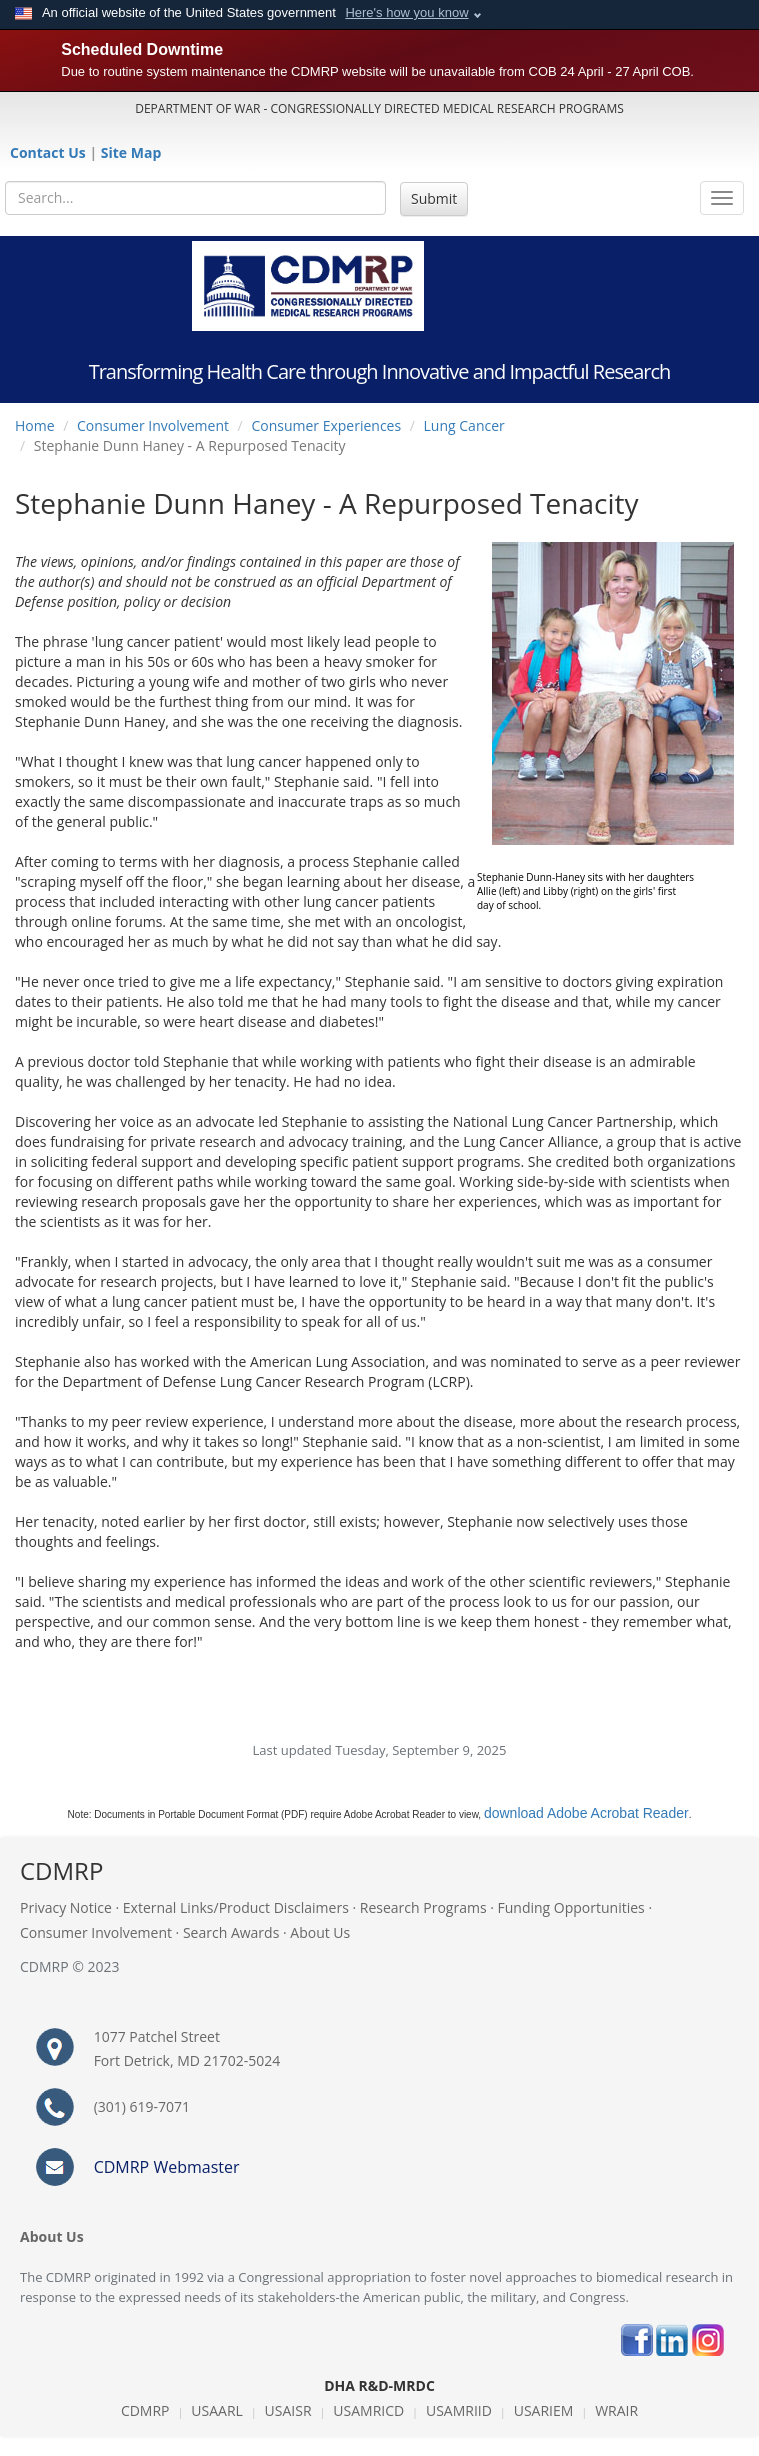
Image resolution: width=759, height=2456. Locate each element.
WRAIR (616, 2410)
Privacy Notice (66, 1907)
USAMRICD (368, 2410)
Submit (434, 198)
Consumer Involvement (153, 425)
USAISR (288, 2410)
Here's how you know (406, 12)
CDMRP (145, 2410)
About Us (320, 1932)
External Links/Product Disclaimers (236, 1907)
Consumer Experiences (326, 425)
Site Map (131, 152)
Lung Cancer (464, 425)
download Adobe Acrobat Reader (586, 1813)
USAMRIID (459, 2410)
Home (35, 425)
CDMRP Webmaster (167, 2167)
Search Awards (231, 1932)
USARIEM (544, 2410)
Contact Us (49, 152)
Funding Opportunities (571, 1907)
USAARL (217, 2410)
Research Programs (423, 1907)
